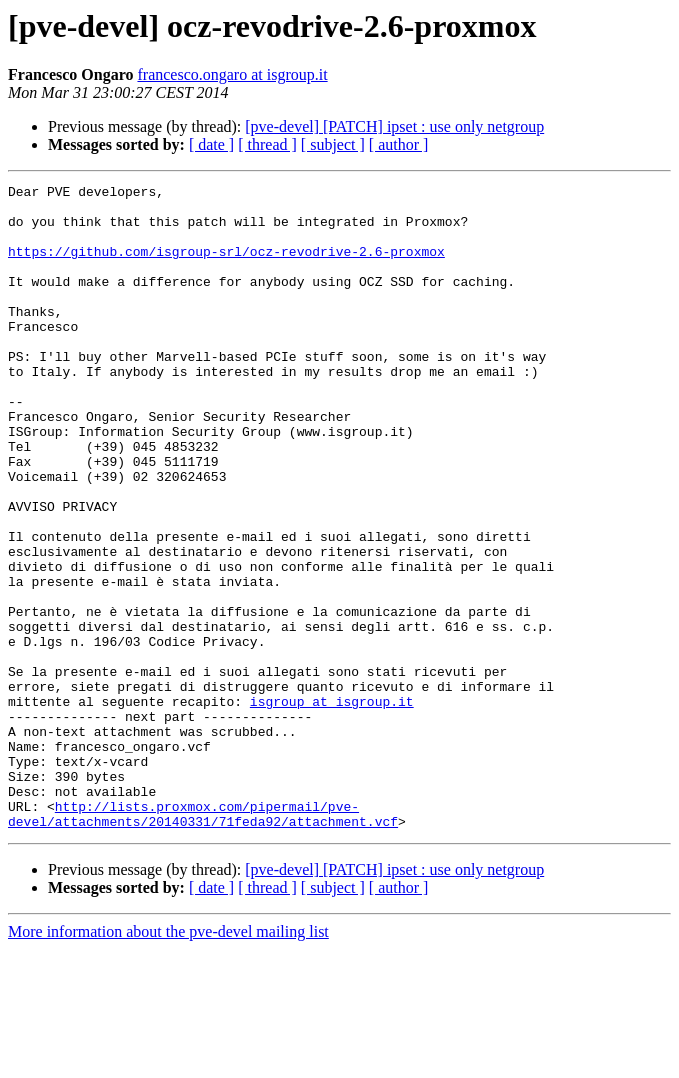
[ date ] (211, 144)
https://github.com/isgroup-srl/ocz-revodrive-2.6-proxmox (226, 266)
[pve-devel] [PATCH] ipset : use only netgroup (394, 126)
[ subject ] (333, 144)
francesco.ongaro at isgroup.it (232, 74)
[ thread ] (267, 144)
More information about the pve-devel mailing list (168, 1060)
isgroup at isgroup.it (332, 806)
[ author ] (399, 144)
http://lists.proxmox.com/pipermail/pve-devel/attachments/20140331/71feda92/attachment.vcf (203, 941)
